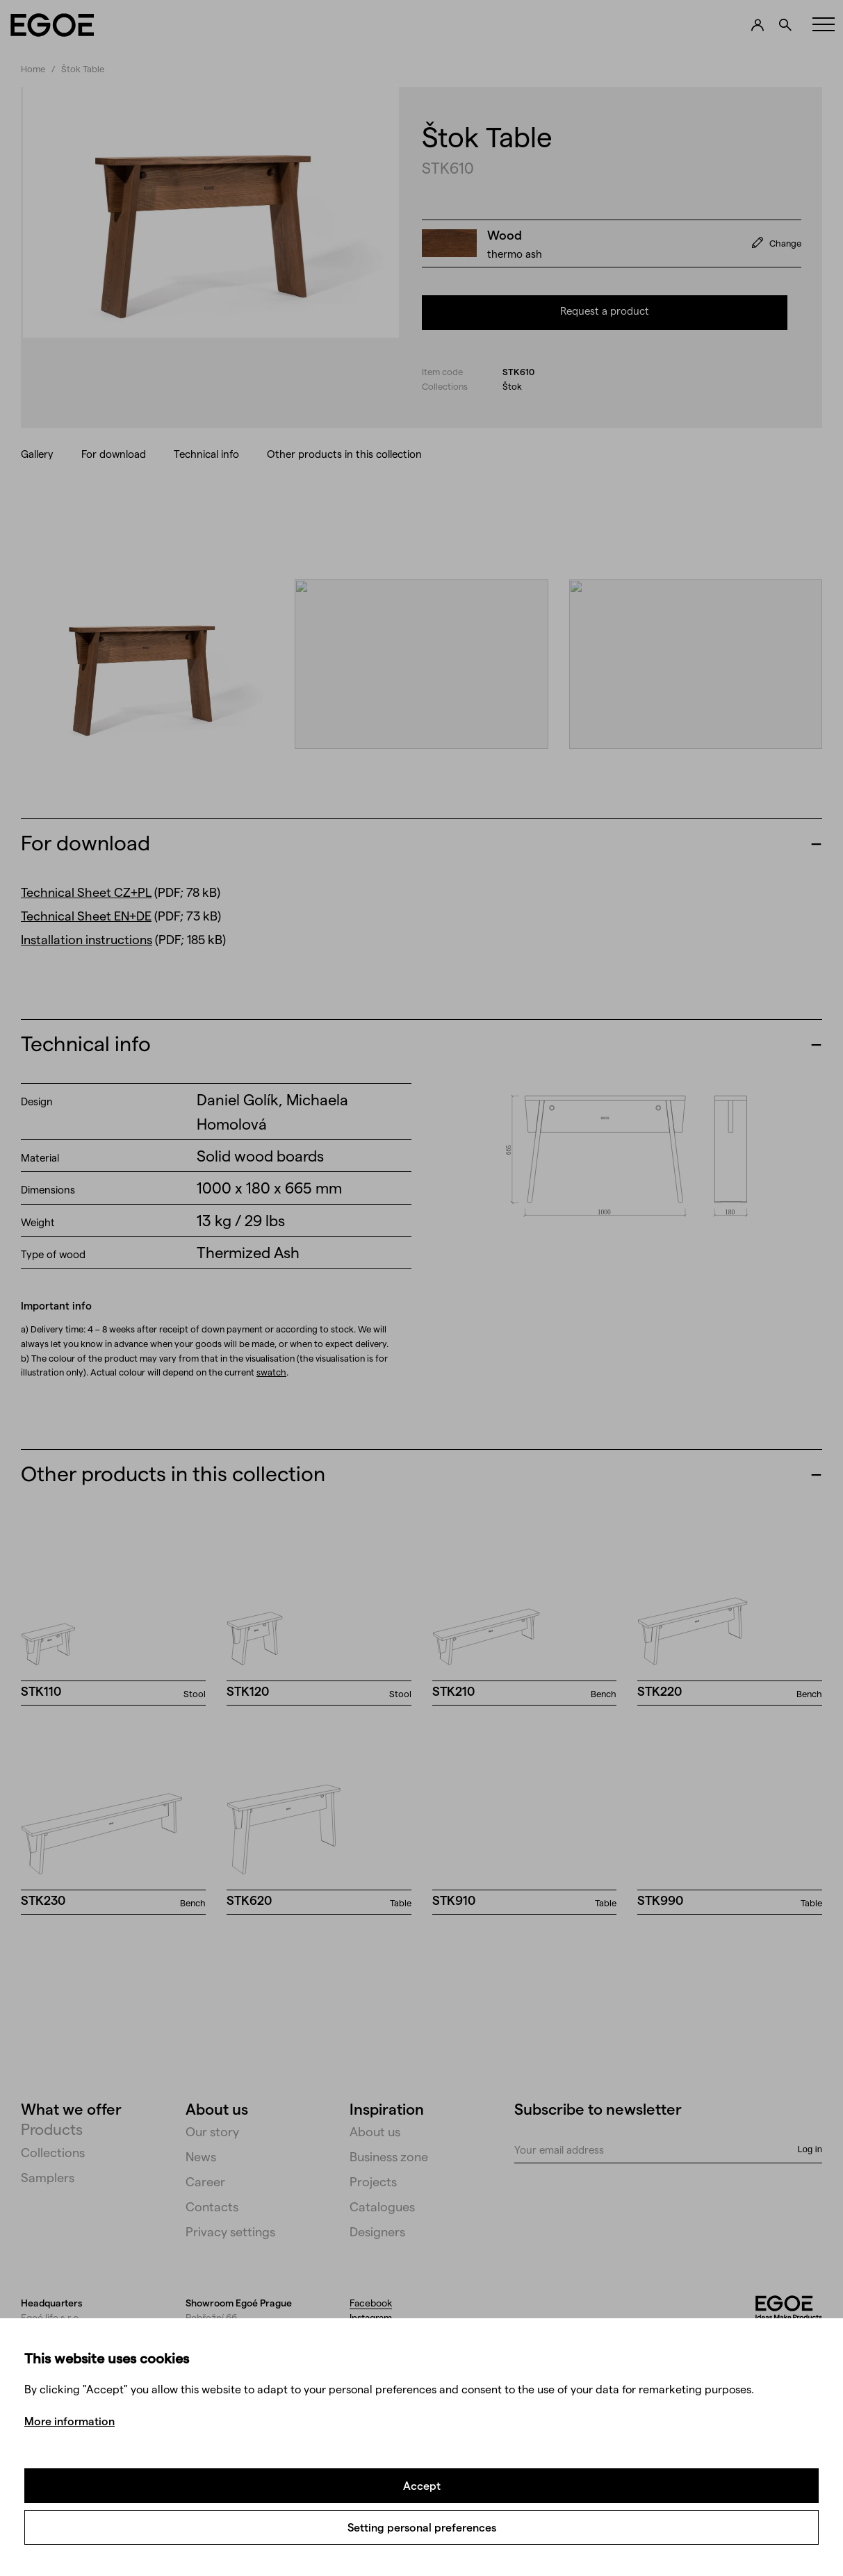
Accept (422, 2485)
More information (69, 2420)
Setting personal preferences (421, 2527)
